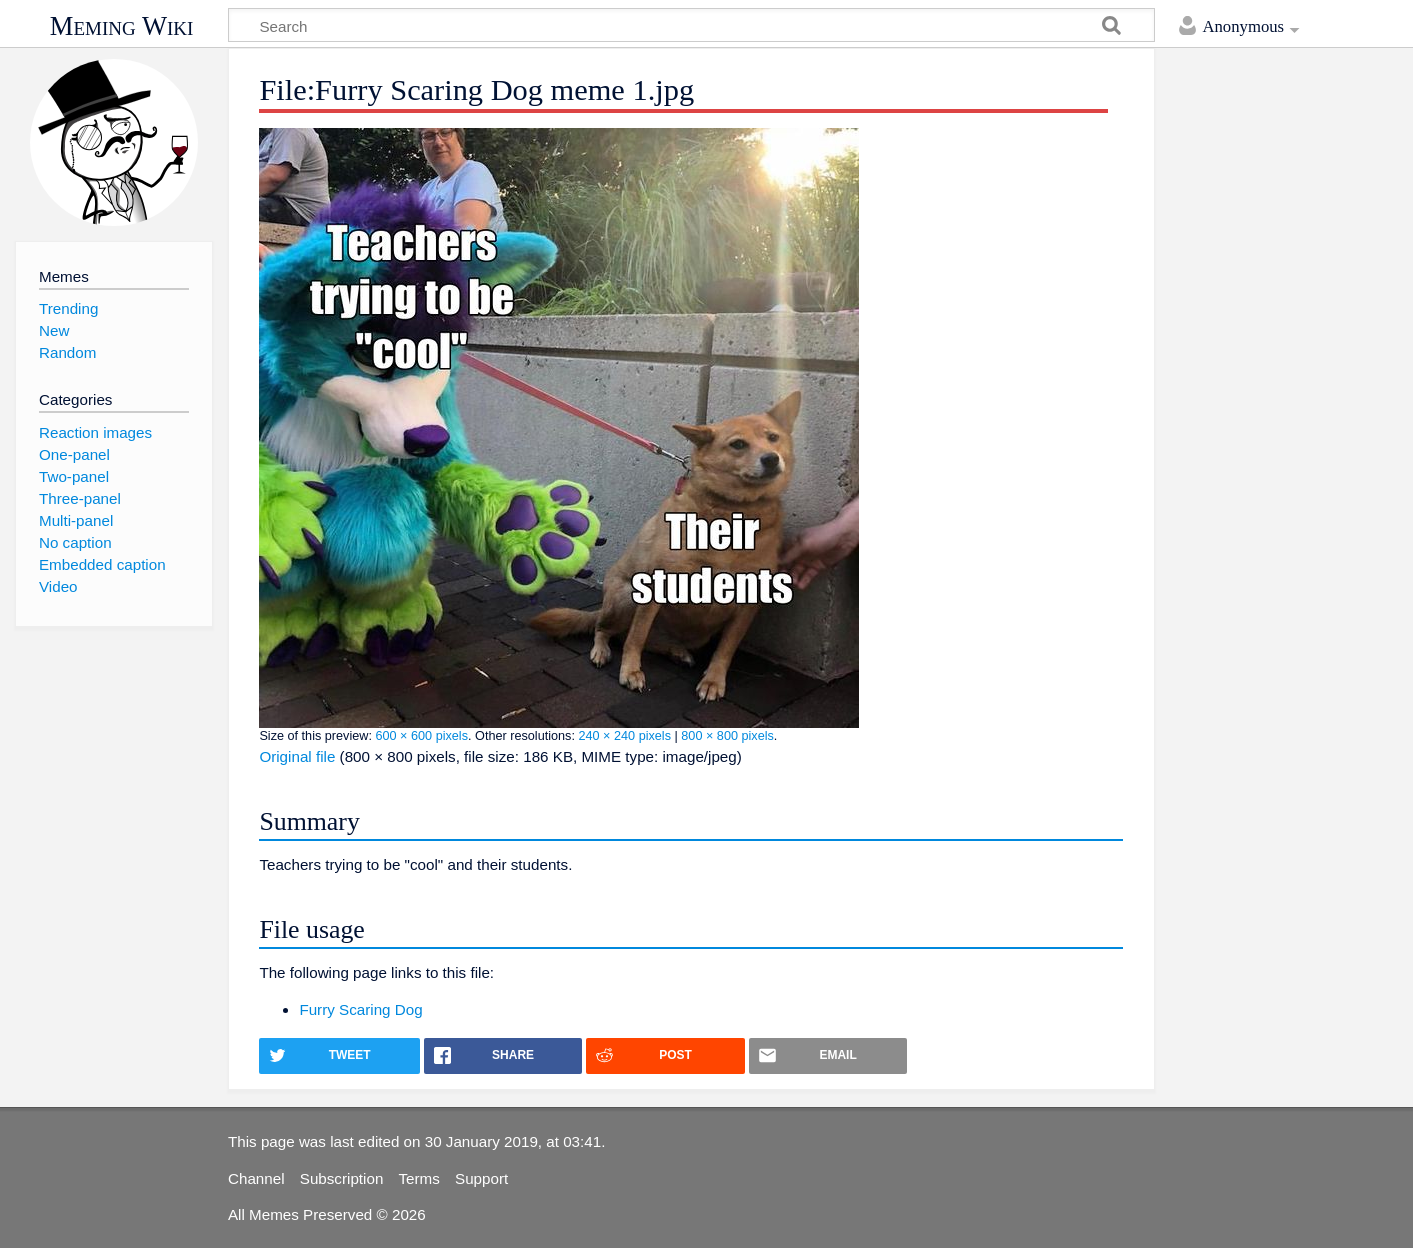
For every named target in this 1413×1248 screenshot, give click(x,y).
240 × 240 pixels (624, 736)
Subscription (342, 1178)
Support (481, 1178)
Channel (256, 1178)
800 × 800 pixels (727, 736)
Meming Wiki (122, 26)
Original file (297, 756)
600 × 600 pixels (421, 736)
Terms (419, 1178)
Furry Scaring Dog (360, 1009)
